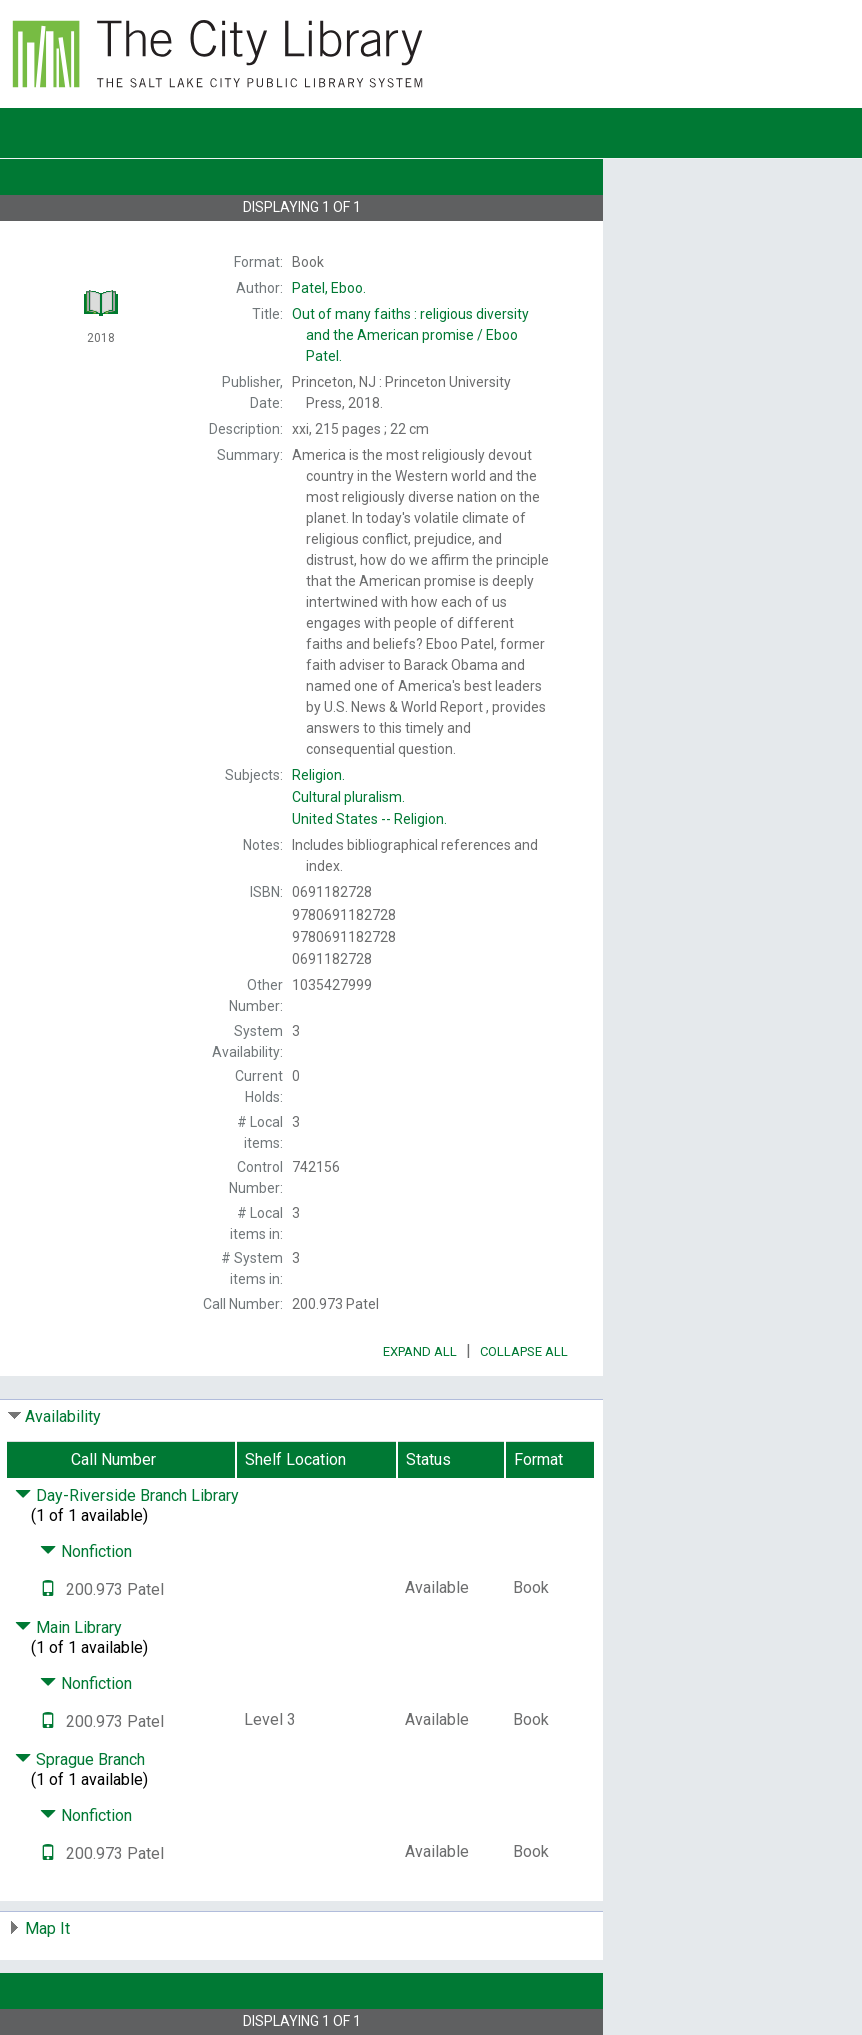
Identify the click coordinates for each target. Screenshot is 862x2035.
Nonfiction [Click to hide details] (86, 1551)
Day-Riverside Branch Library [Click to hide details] (127, 1495)
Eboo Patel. (410, 335)
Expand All (420, 1351)
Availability (63, 1416)
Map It (47, 1928)
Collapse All (524, 1351)
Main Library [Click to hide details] (68, 1627)
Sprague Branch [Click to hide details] (80, 1759)
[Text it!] (48, 1589)
